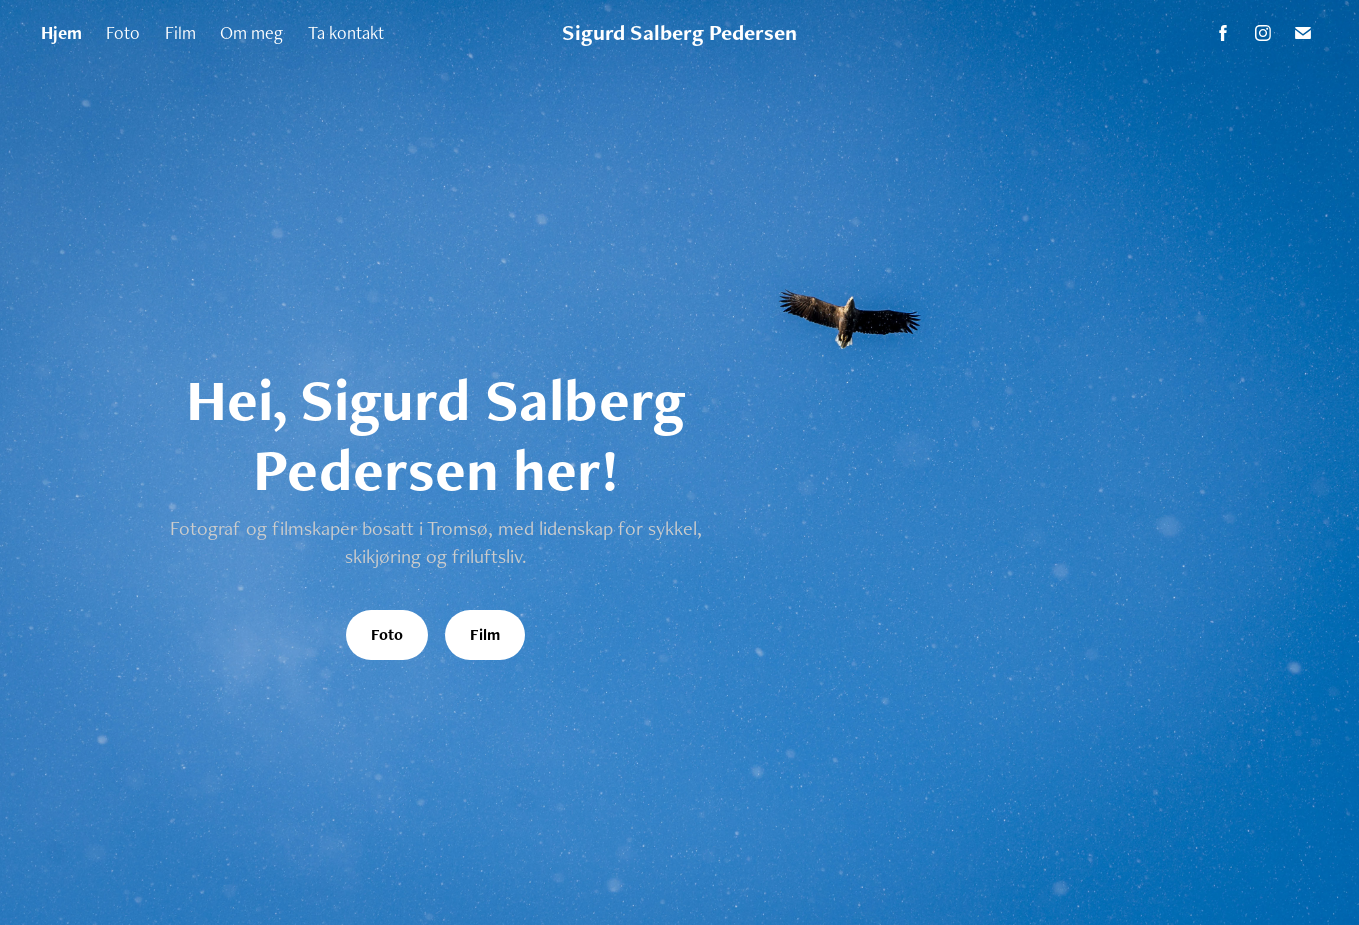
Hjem (61, 32)
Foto (123, 32)
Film (180, 32)
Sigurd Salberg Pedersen (679, 32)
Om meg (251, 32)
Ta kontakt (346, 32)
